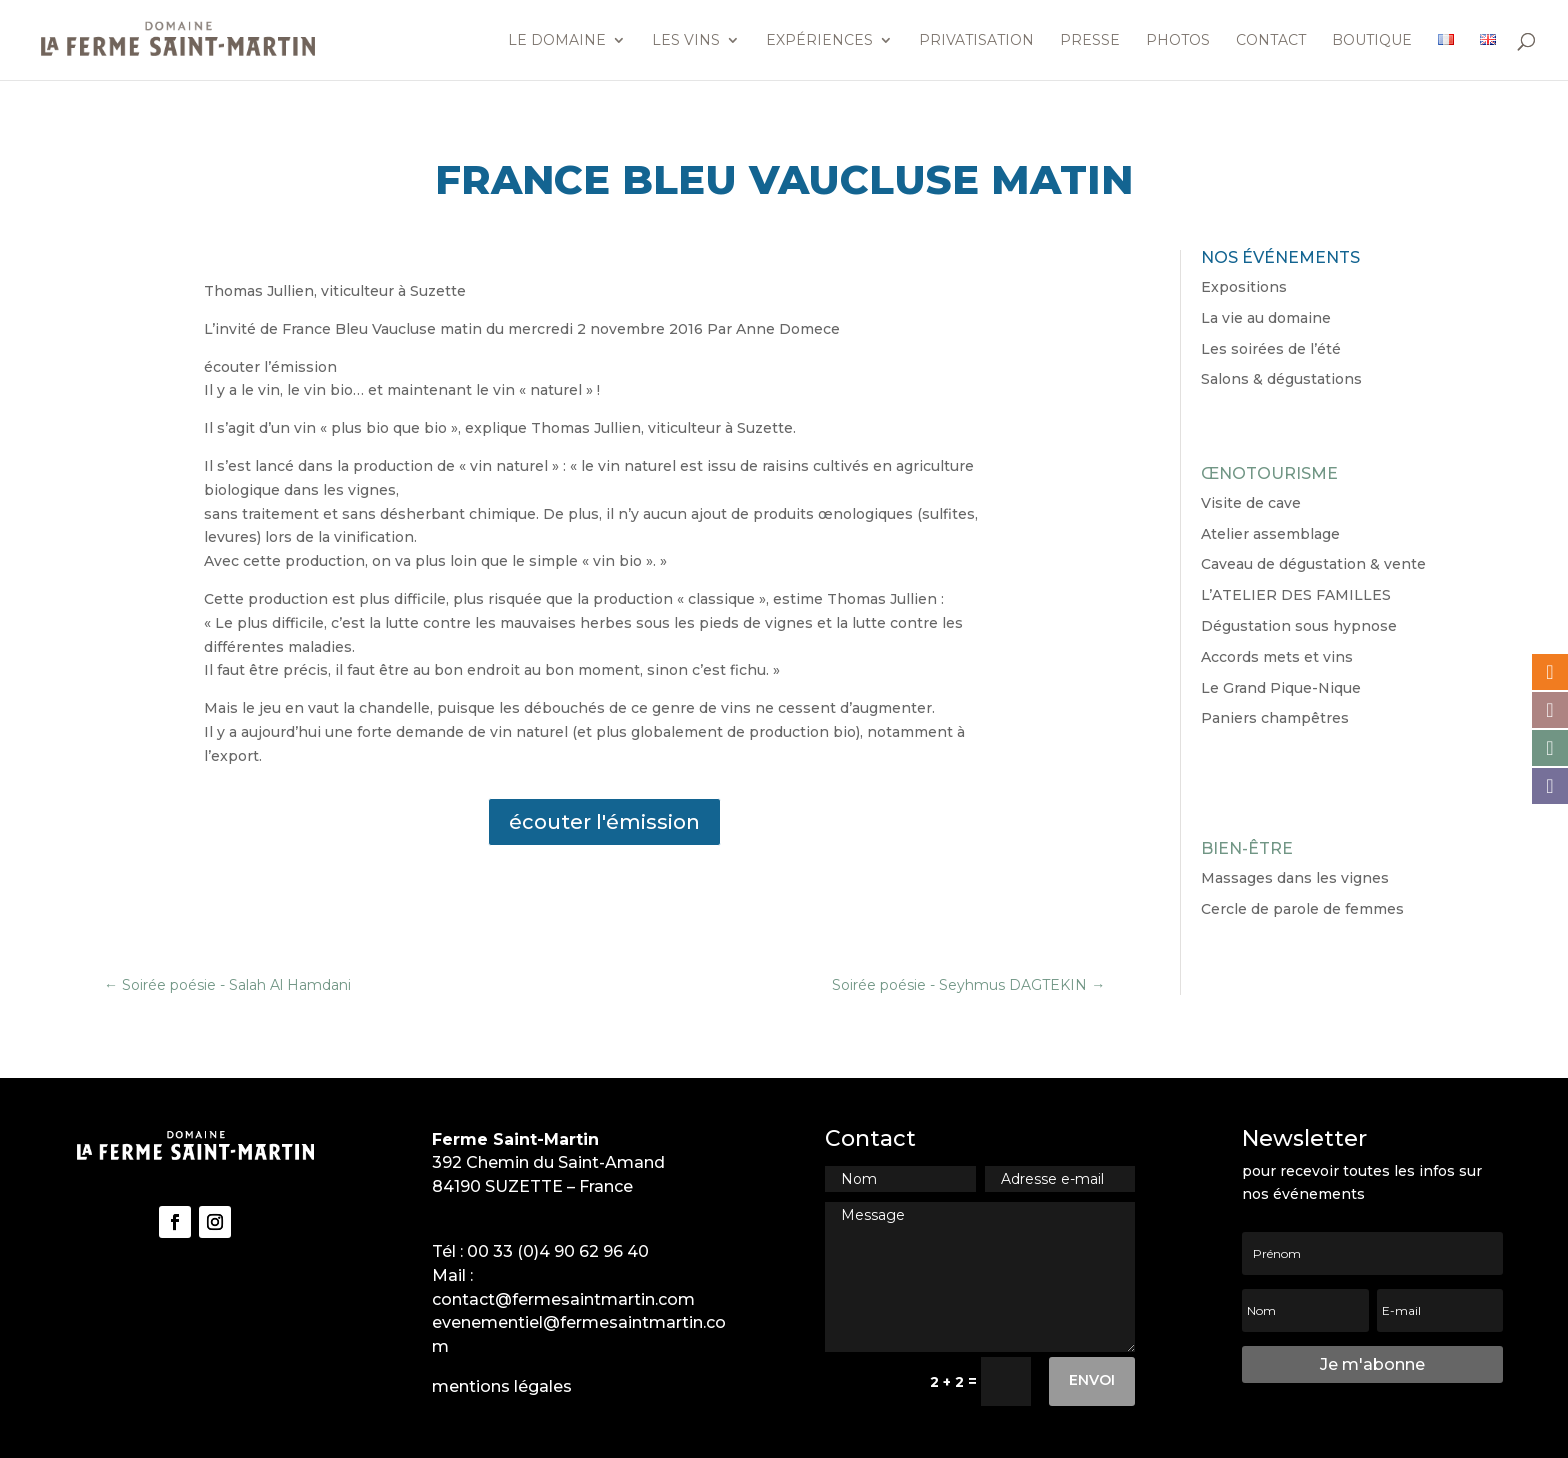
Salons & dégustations (1281, 379)
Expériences (819, 41)
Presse (1090, 41)
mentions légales (502, 1386)
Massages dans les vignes (1295, 878)
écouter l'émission (604, 822)
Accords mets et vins (1277, 657)
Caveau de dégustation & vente (1313, 564)
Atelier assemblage (1270, 534)
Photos (1178, 41)
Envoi (1092, 1380)
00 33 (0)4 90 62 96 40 (558, 1251)
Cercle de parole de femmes (1302, 909)
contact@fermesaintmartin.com (563, 1299)
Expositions (1244, 287)
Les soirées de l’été (1271, 349)
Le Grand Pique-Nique (1281, 688)
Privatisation (976, 41)
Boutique (1372, 41)
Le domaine (557, 41)
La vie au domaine (1266, 318)
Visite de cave (1251, 503)
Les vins (686, 41)
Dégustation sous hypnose (1299, 626)
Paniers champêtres (1275, 718)
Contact (1271, 41)
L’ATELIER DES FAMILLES (1296, 595)
